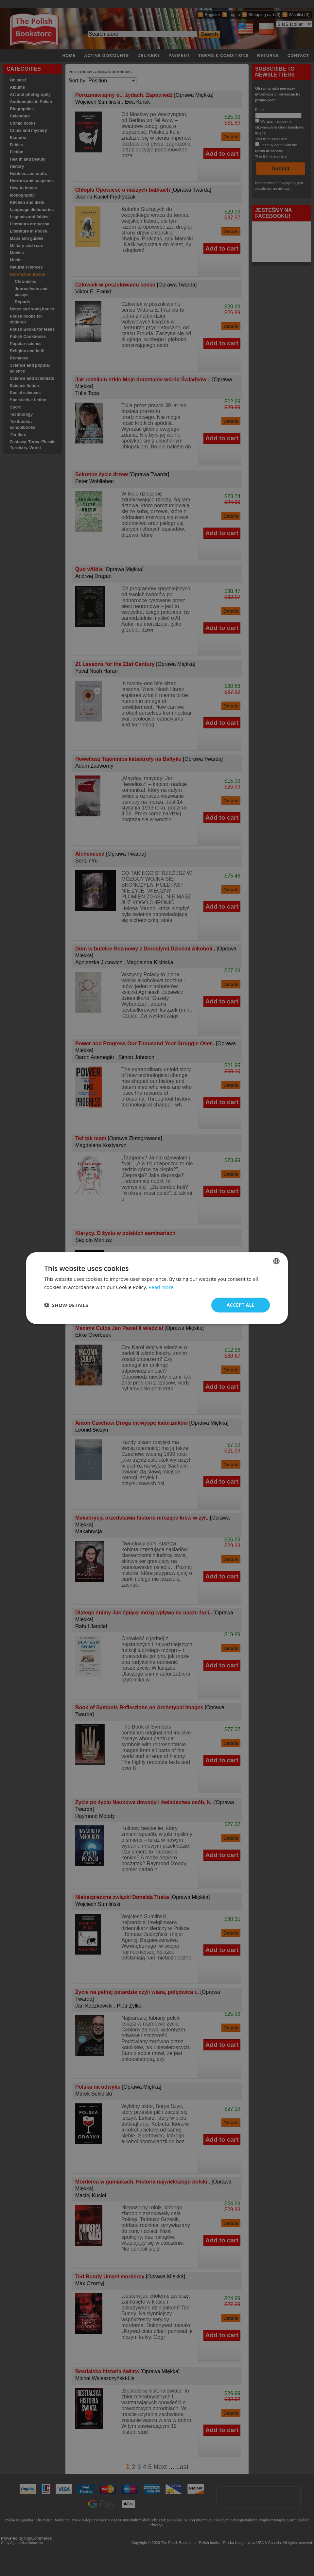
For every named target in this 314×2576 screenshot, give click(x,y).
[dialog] (157, 1288)
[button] (66, 1305)
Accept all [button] (240, 1305)
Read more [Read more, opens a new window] (161, 1287)
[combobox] (276, 1261)
